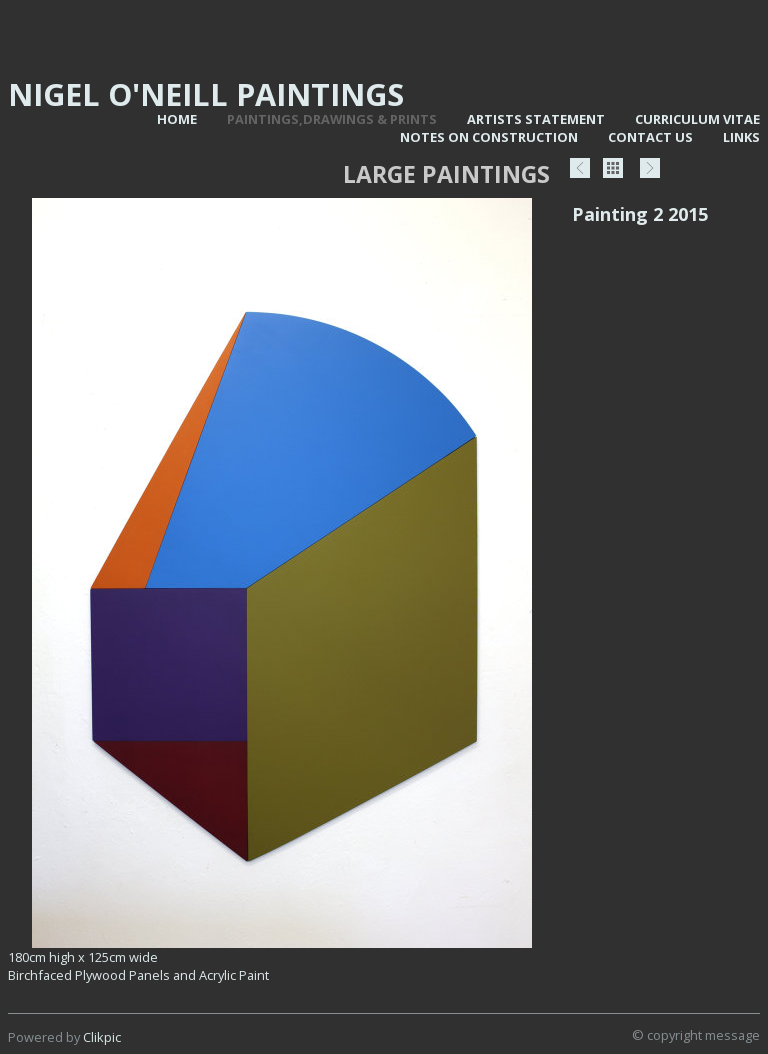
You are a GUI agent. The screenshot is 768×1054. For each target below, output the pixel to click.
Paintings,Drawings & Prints (332, 119)
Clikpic (102, 1037)
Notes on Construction (489, 137)
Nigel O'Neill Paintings (206, 94)
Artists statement (536, 119)
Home (177, 119)
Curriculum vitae (697, 119)
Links (741, 137)
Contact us (650, 137)
